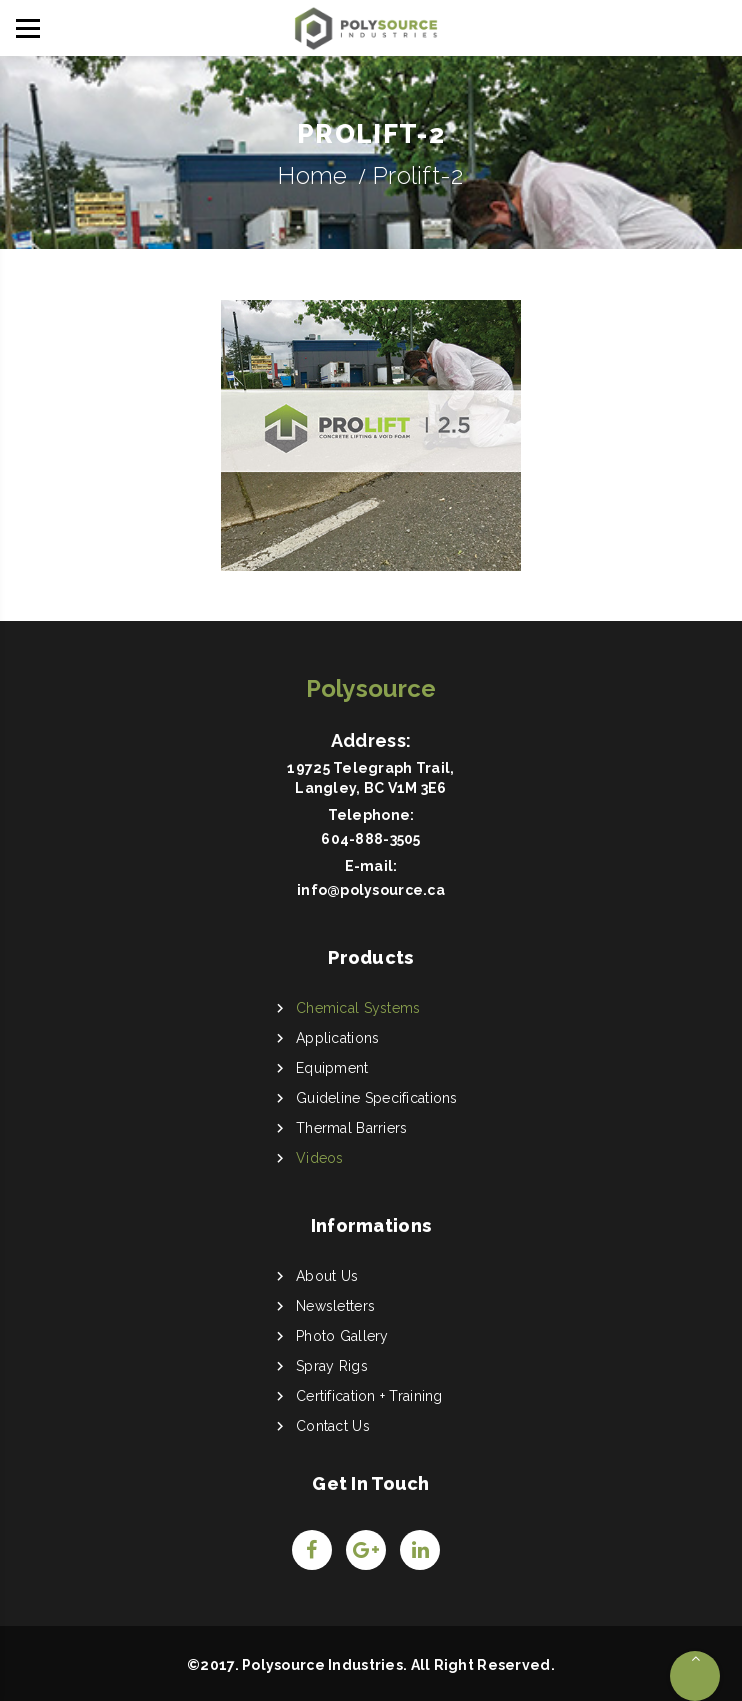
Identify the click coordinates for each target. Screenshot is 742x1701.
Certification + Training (369, 1396)
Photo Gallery (342, 1336)
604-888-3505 (370, 839)
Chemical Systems (358, 1008)
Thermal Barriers (351, 1128)
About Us (327, 1276)
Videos (320, 1158)
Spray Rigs (332, 1366)
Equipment (332, 1068)
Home (312, 175)
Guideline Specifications (377, 1098)
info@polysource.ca (371, 890)
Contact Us (333, 1426)
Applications (337, 1038)
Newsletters (335, 1306)
